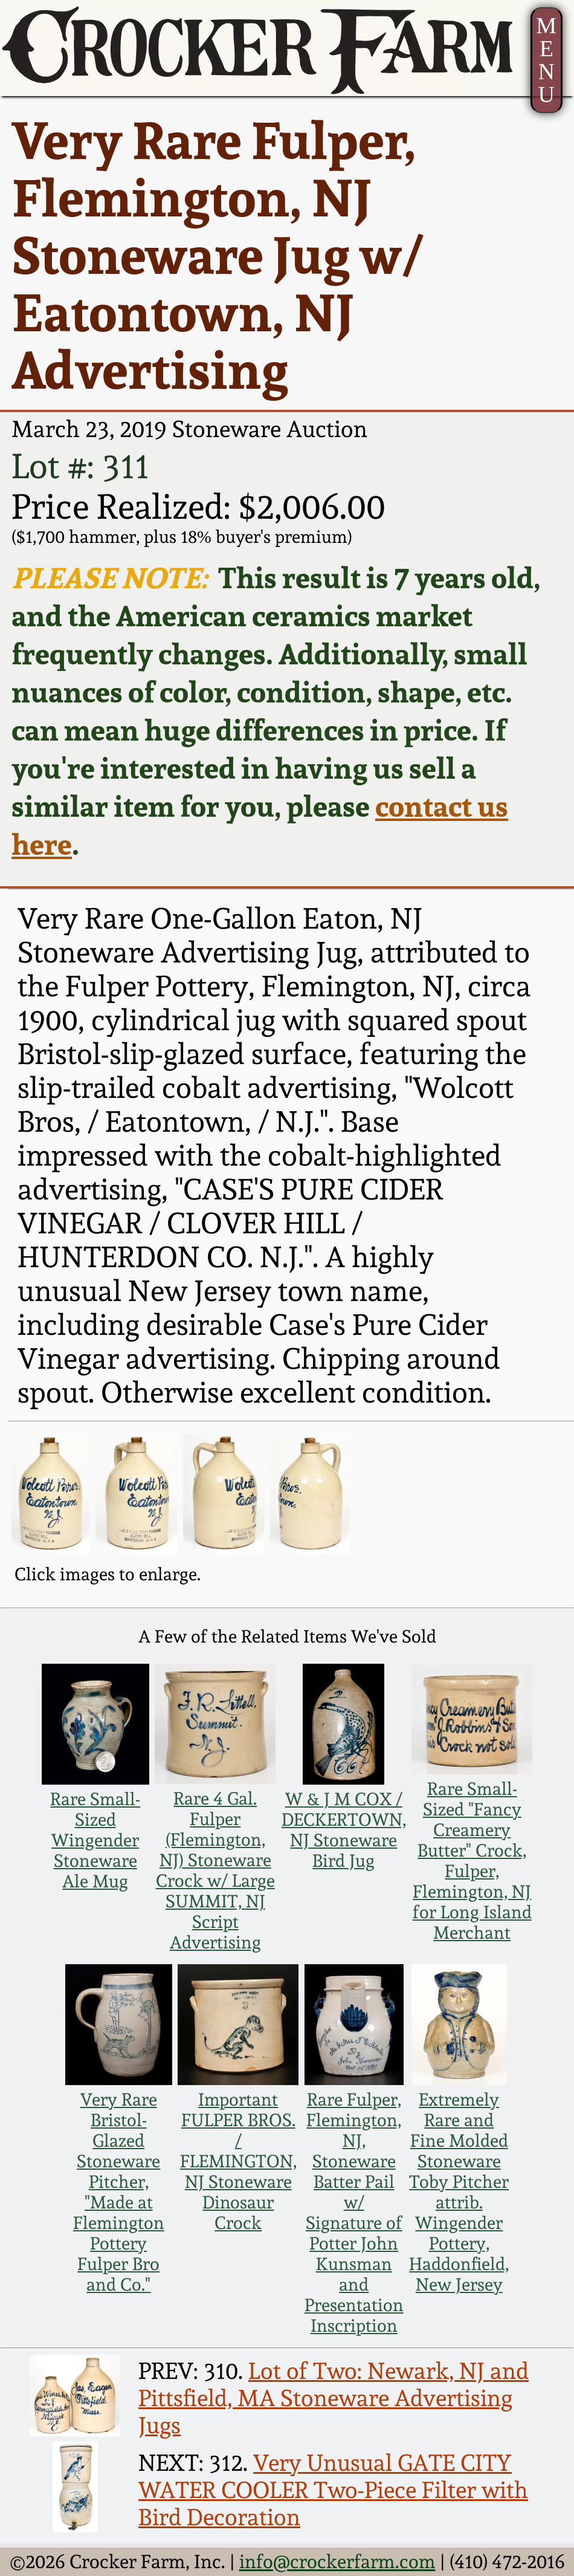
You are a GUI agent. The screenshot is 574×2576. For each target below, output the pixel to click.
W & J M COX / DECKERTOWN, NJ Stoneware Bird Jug (344, 1830)
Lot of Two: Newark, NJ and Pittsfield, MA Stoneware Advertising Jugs (333, 2398)
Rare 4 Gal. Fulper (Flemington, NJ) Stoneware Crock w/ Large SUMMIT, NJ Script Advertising (215, 1870)
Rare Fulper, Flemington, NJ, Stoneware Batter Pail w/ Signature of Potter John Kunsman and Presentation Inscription (354, 2212)
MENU (546, 60)
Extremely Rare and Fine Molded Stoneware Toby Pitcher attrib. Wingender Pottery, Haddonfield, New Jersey (459, 2192)
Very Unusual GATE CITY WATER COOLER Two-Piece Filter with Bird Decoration (333, 2490)
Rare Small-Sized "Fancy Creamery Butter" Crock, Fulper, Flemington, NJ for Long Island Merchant (472, 1861)
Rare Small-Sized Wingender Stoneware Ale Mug (95, 1840)
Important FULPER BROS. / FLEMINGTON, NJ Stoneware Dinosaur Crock (238, 2161)
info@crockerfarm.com (337, 2561)
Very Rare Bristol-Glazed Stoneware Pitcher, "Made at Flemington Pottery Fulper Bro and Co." (118, 2192)
